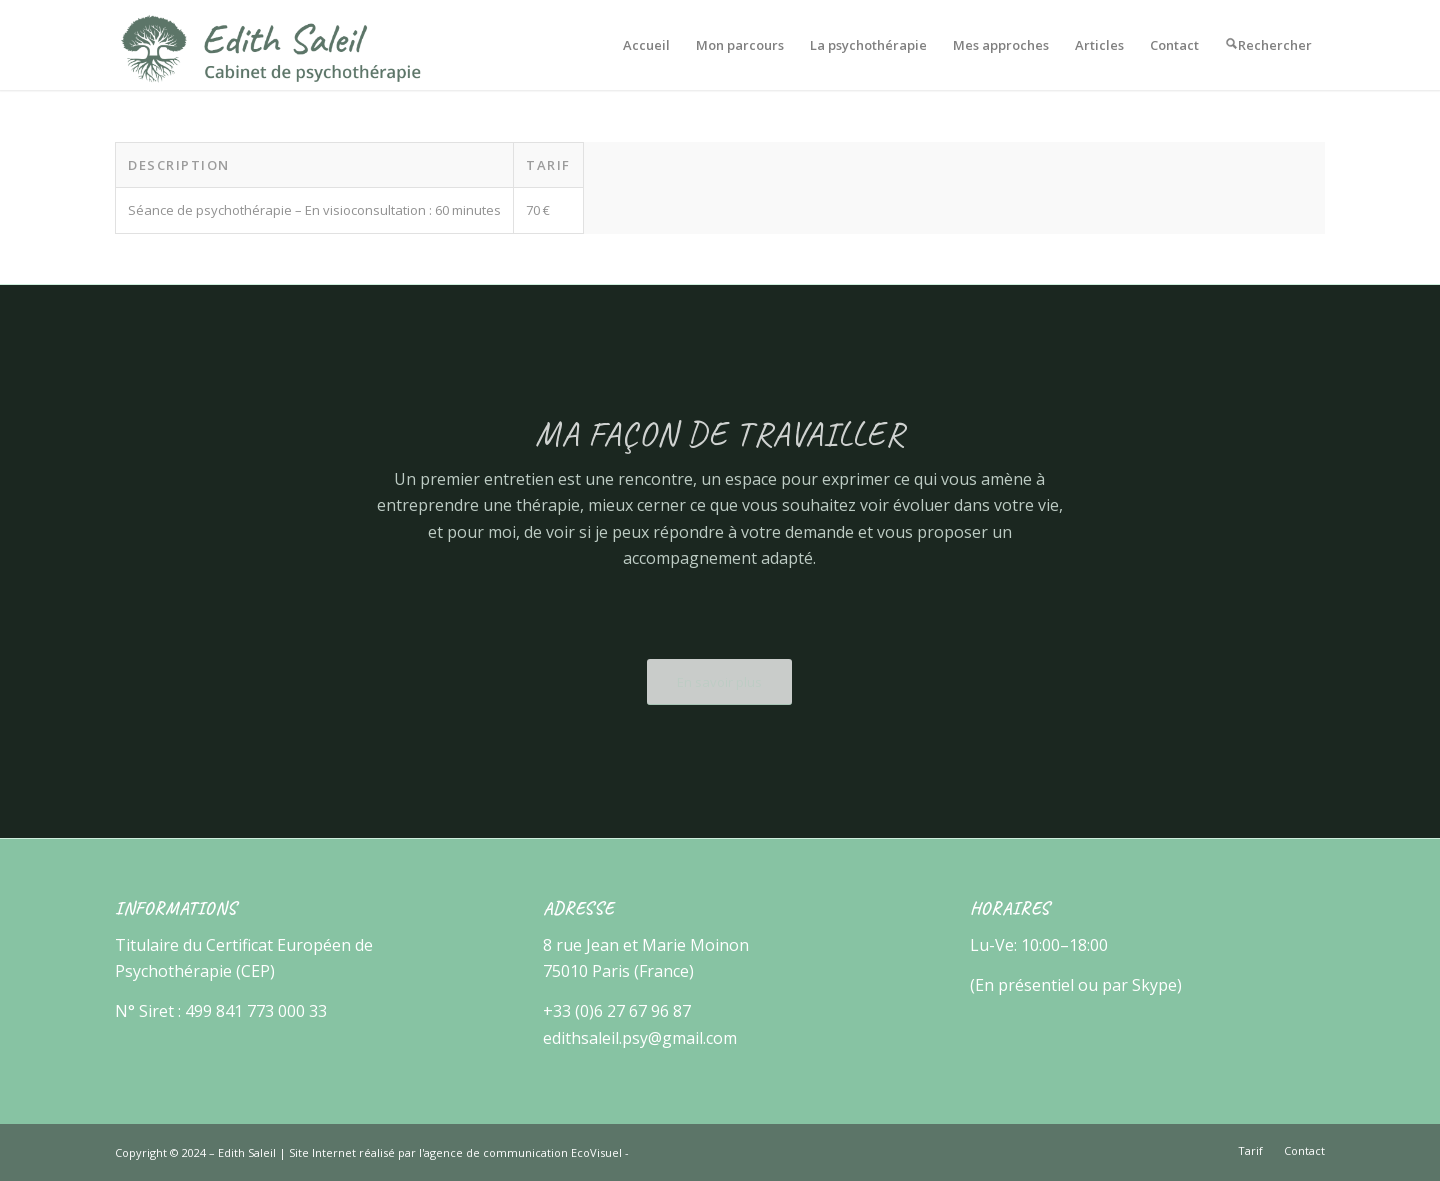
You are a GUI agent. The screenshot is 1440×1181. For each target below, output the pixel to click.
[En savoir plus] (719, 682)
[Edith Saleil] (271, 45)
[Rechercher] (1268, 45)
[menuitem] (646, 45)
